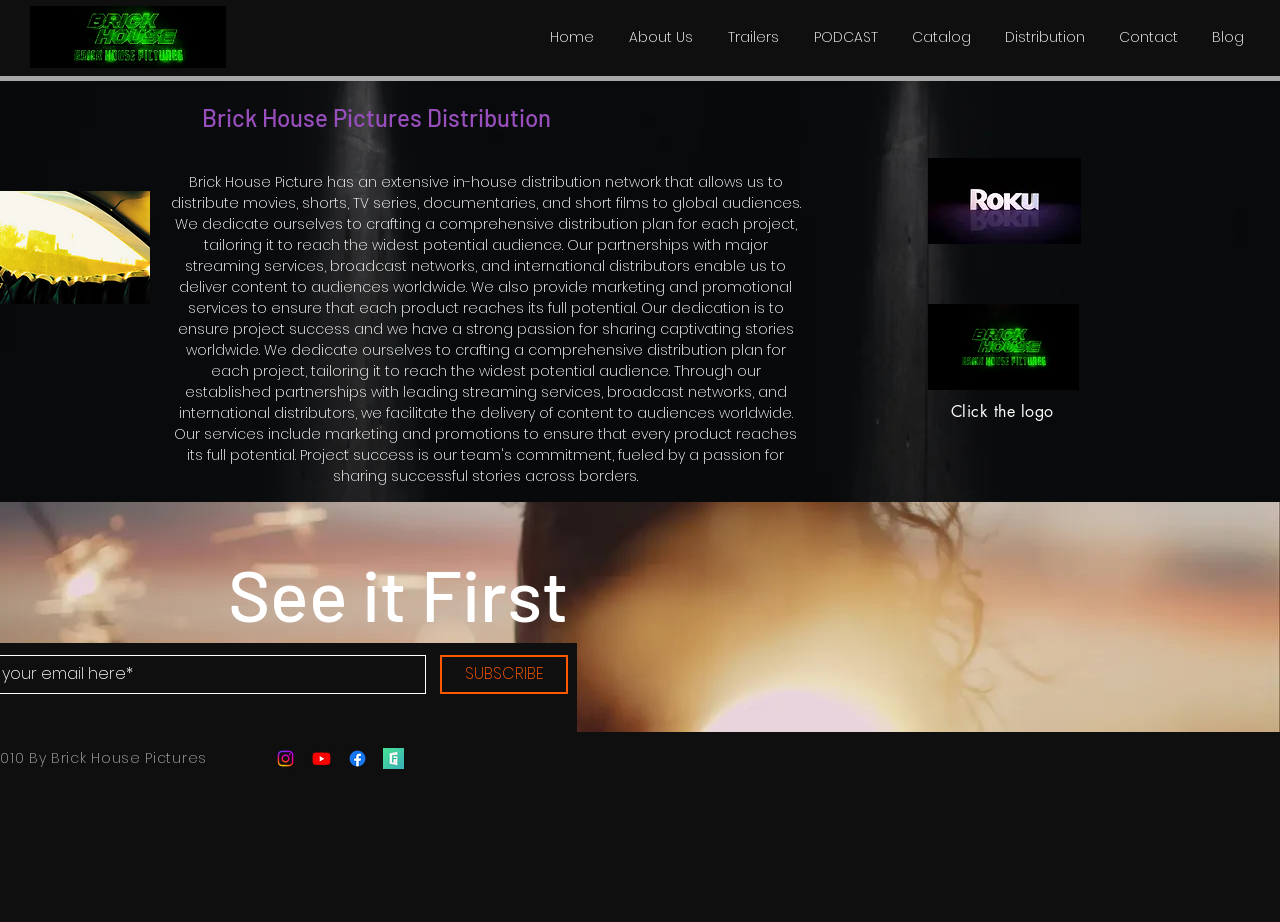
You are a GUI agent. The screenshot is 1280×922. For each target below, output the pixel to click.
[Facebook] (357, 758)
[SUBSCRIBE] (504, 674)
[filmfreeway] (393, 758)
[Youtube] (321, 758)
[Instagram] (285, 758)
